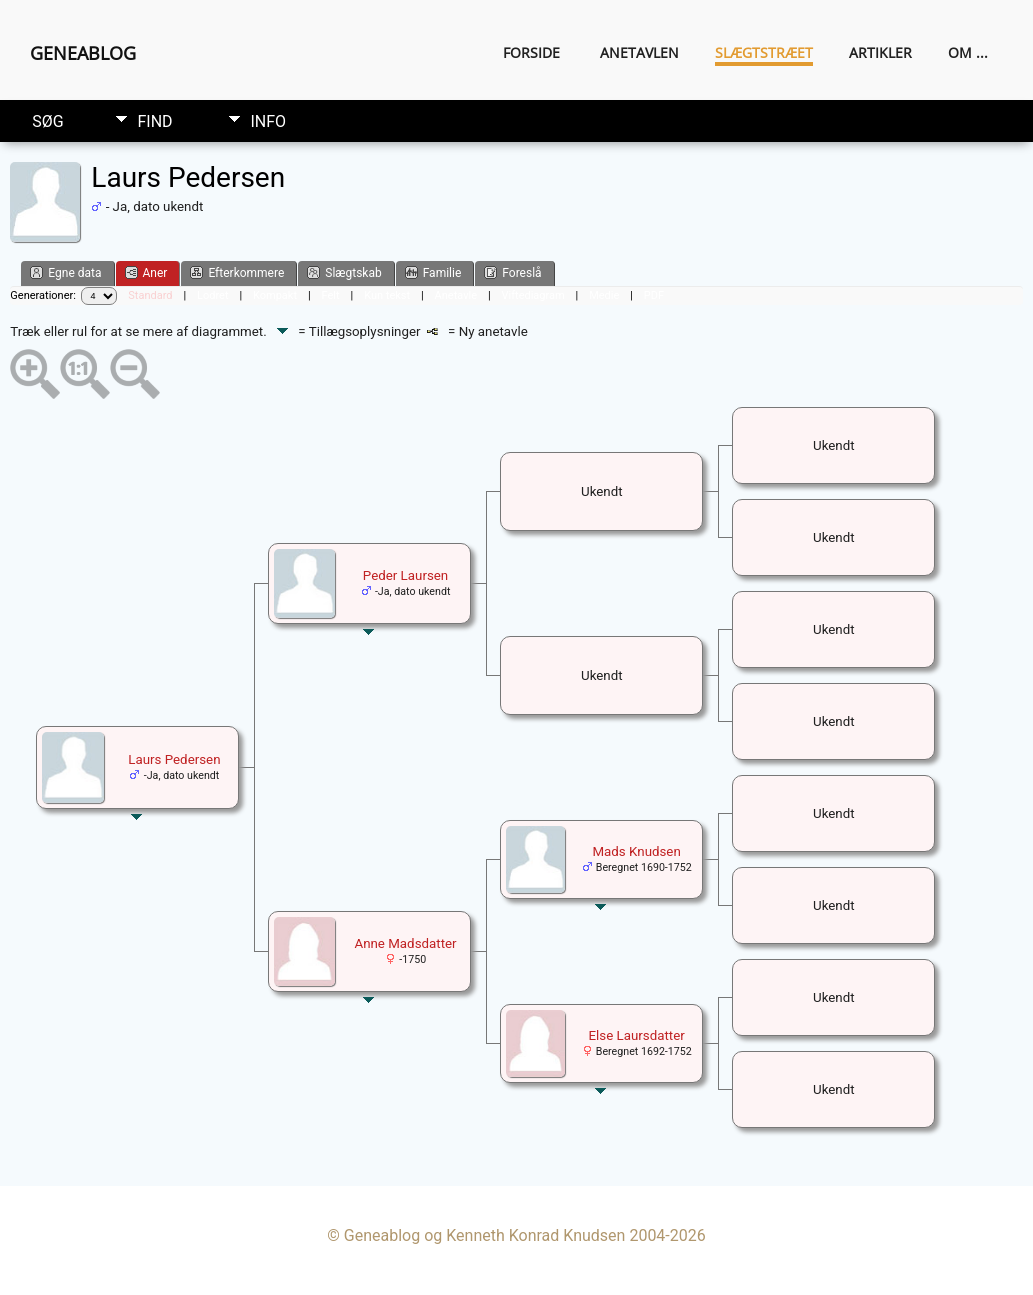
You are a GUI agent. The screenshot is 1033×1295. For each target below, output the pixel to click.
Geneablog (83, 53)
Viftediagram (533, 295)
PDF (654, 295)
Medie (604, 295)
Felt (331, 295)
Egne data (65, 272)
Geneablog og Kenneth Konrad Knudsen (485, 1235)
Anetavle (456, 295)
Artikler (880, 52)
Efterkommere (237, 272)
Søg (47, 121)
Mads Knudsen (636, 851)
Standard (150, 295)
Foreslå (512, 272)
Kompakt (275, 295)
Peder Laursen (405, 575)
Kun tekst (387, 295)
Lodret (212, 295)
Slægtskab (344, 272)
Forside (531, 52)
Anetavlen (639, 52)
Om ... (968, 52)
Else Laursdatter (636, 1035)
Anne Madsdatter (405, 943)
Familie (433, 272)
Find (154, 121)
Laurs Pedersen (174, 759)
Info (268, 121)
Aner (146, 272)
